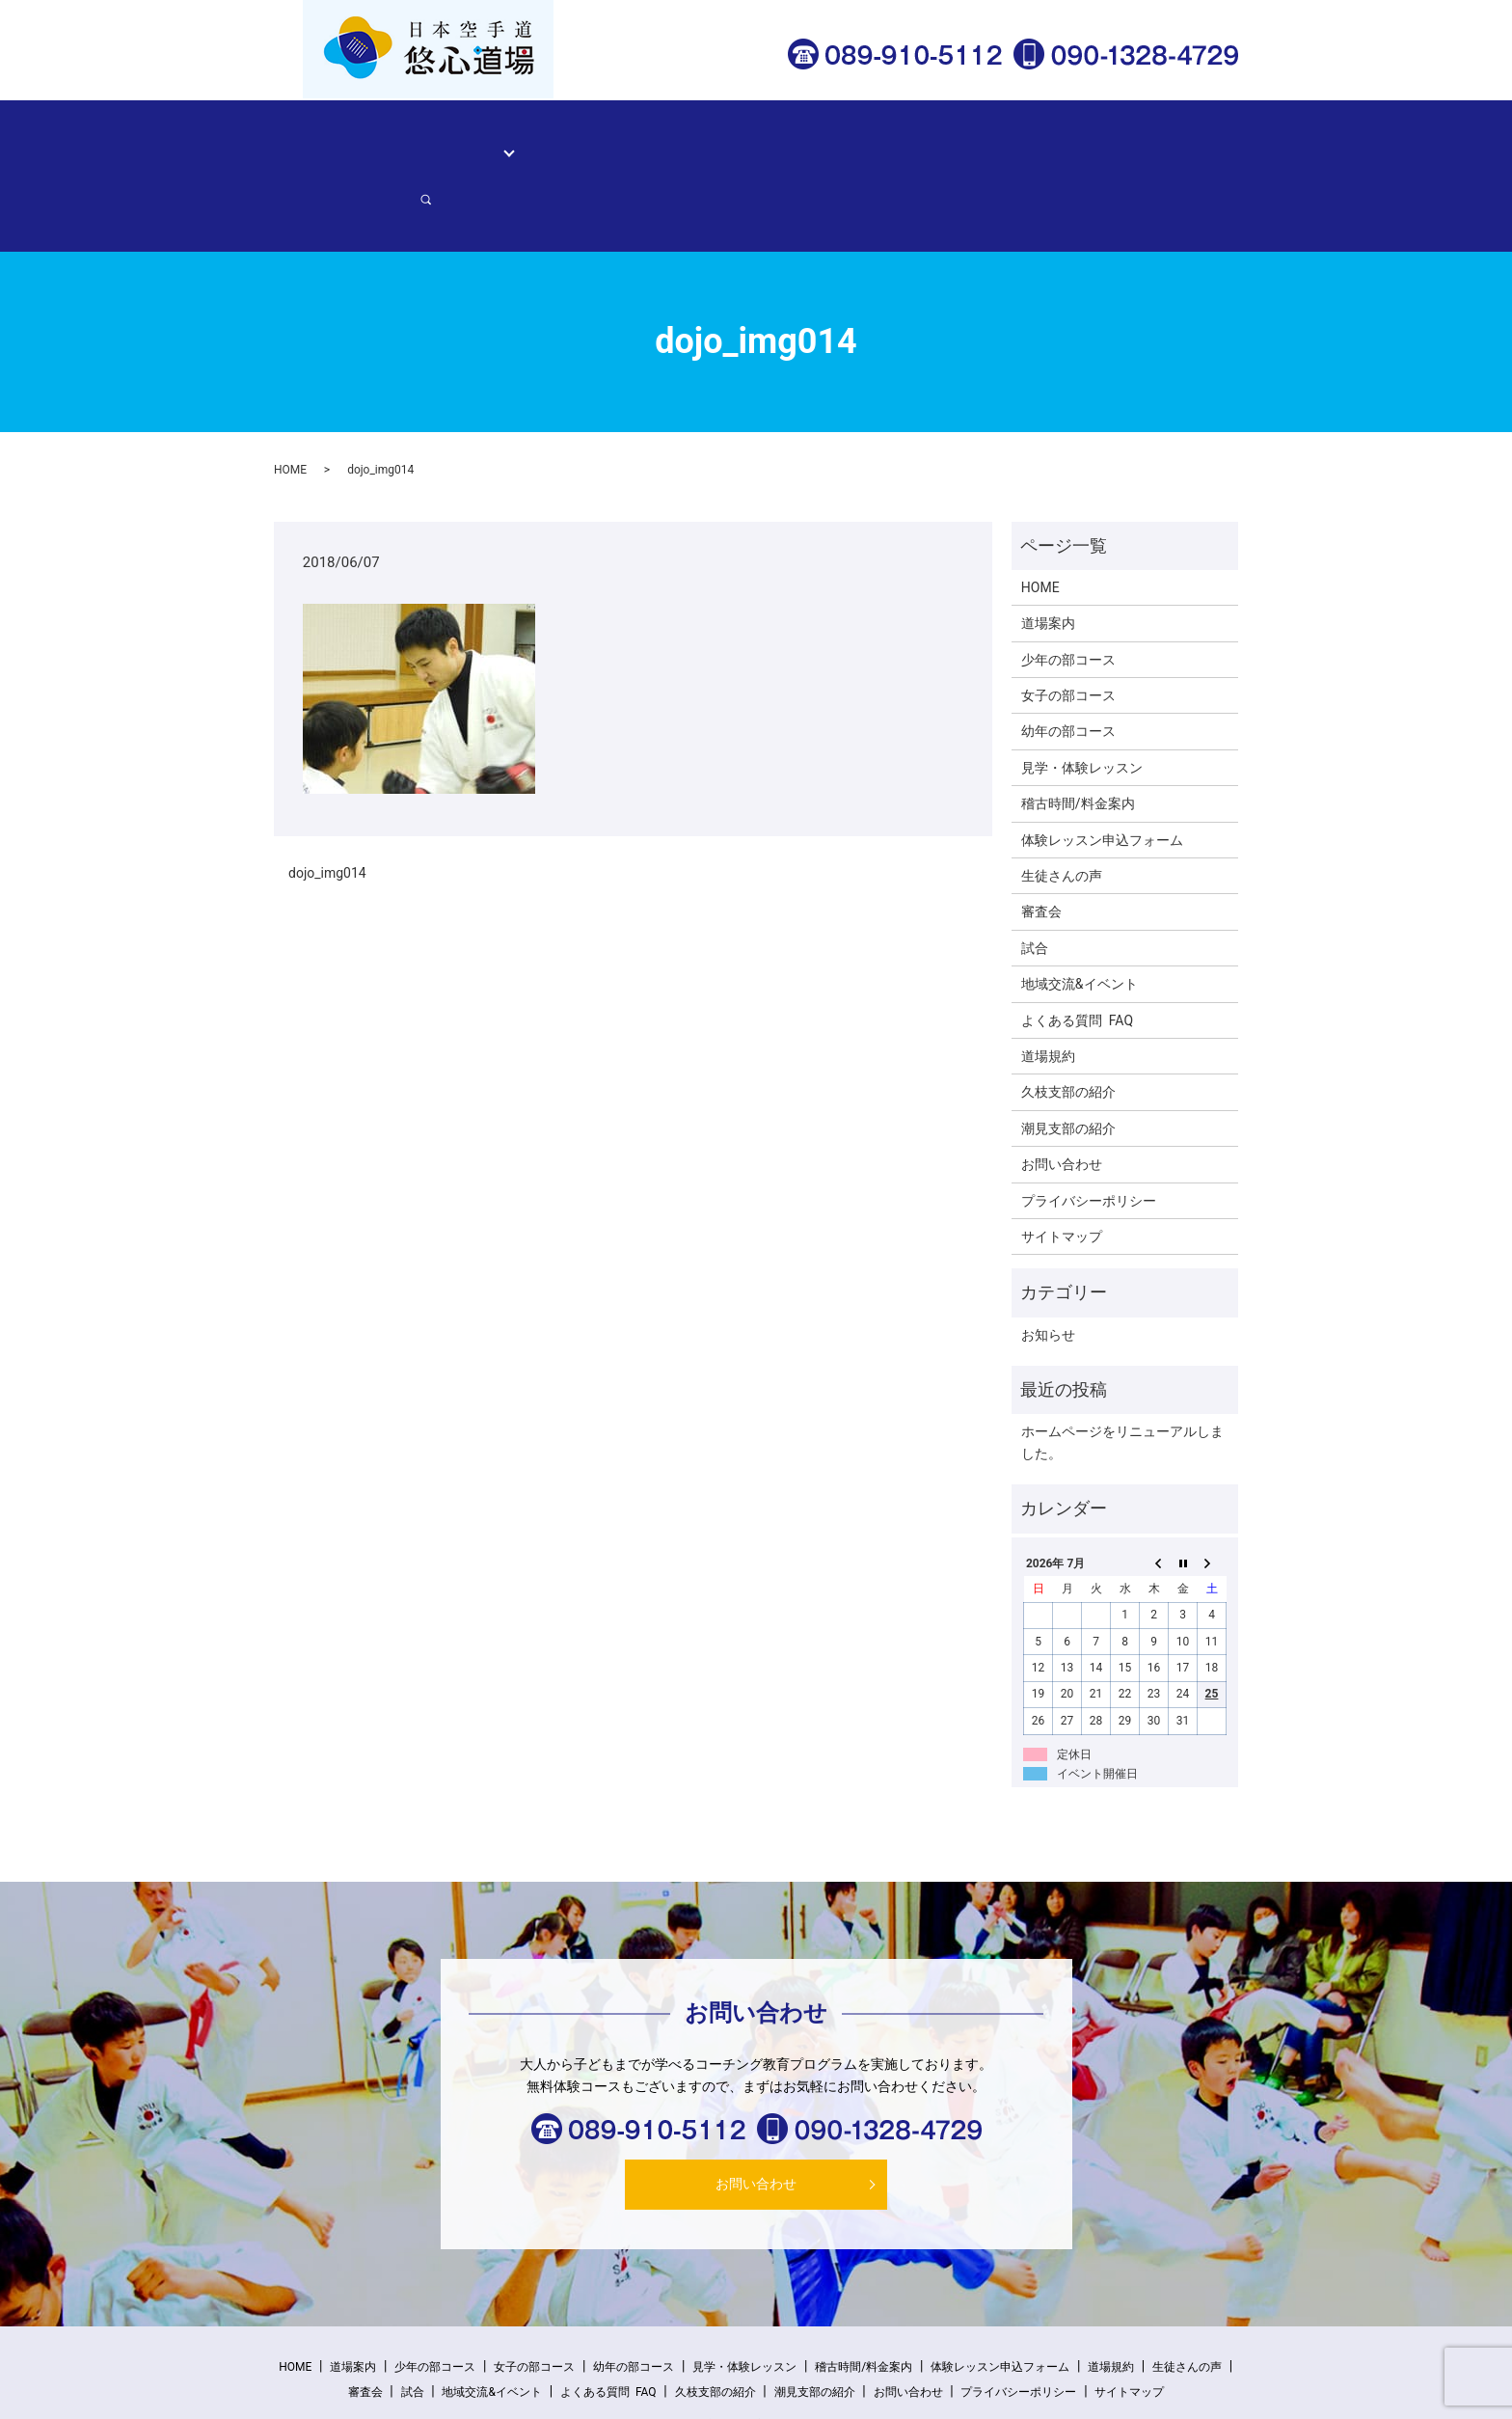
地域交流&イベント (1079, 917)
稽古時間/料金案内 (734, 141)
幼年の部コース (1068, 664)
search (1204, 141)
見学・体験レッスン (597, 141)
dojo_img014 (327, 806)
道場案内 (420, 141)
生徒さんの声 (849, 141)
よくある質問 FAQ (1077, 953)
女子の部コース (1068, 629)
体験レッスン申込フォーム (990, 141)
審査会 (1041, 845)
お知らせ (1048, 1267)
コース (486, 141)
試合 (1034, 880)
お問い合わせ (1130, 141)
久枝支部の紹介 (1068, 1025)
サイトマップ (1061, 1170)
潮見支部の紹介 (1068, 1061)
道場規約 (1048, 989)
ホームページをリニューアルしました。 (1122, 1375)
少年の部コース (1068, 592)
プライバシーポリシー (1088, 1133)
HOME (355, 141)
